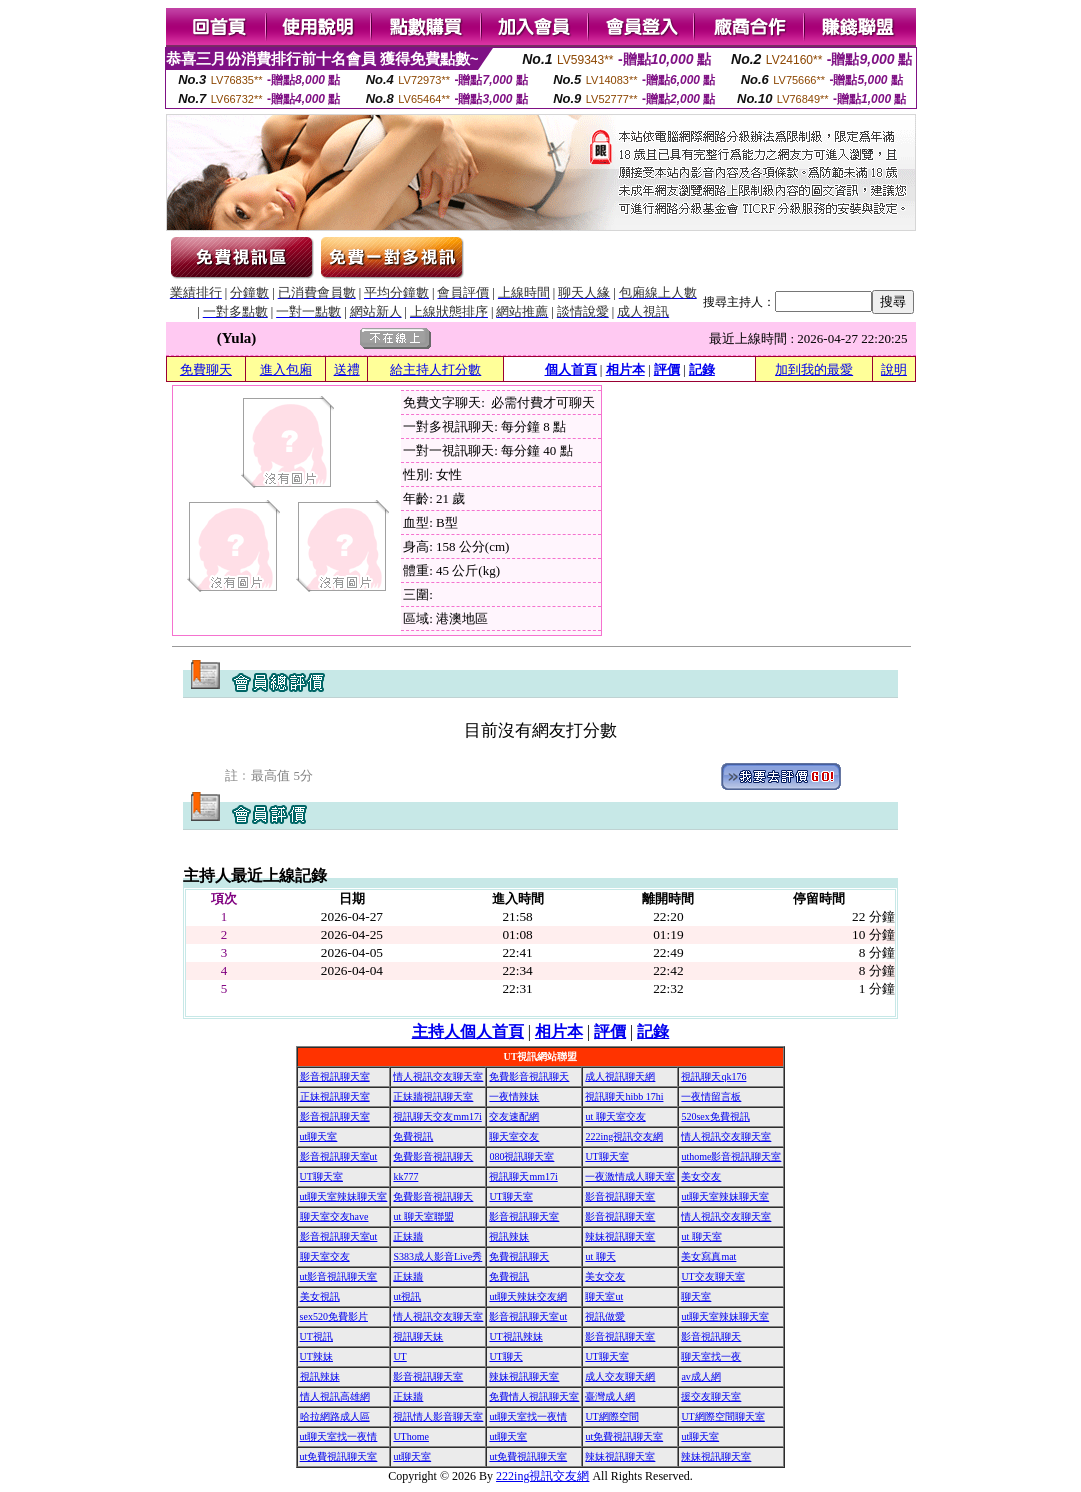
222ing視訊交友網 (624, 1136)
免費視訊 (413, 1136)
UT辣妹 (316, 1356)
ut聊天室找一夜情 (528, 1416)
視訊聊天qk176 (713, 1076)
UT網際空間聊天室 (722, 1416)
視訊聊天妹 (418, 1336)
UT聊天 (505, 1356)
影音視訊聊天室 (335, 1076)
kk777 (405, 1176)
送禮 (347, 369)
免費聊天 (206, 369)
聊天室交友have (334, 1216)
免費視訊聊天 (519, 1256)
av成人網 (700, 1376)
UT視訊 (316, 1336)
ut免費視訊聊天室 (624, 1436)
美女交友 (701, 1176)
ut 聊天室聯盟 (423, 1216)
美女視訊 (320, 1296)
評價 (667, 369)
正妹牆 (408, 1236)
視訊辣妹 (509, 1236)
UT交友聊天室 (712, 1276)
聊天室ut (604, 1296)
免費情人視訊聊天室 (534, 1396)
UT (399, 1356)
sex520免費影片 (334, 1316)
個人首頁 (571, 369)
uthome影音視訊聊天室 (731, 1156)
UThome (411, 1436)
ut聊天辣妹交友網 (528, 1296)
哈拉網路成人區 (335, 1416)
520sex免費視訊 (715, 1116)
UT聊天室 (606, 1156)
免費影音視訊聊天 (529, 1076)
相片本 (625, 369)
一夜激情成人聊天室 (630, 1176)
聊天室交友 (514, 1136)
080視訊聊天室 (521, 1156)
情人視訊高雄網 (335, 1396)
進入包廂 (286, 369)
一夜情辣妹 (514, 1096)
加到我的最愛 (814, 369)
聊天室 (696, 1296)
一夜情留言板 (711, 1096)
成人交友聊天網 (620, 1376)
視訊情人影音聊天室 (438, 1416)
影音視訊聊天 (711, 1336)
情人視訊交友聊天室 (438, 1076)
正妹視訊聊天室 (335, 1096)
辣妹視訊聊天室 (620, 1236)
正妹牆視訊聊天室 (433, 1096)
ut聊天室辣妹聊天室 (344, 1196)
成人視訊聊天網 (620, 1076)
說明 (894, 369)
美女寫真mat (708, 1256)
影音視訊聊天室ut (339, 1156)
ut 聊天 (600, 1256)
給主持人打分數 (435, 369)
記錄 (702, 369)
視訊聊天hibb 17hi (624, 1096)
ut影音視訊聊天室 (339, 1276)
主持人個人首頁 (468, 1031)
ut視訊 (407, 1296)
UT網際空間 (611, 1416)
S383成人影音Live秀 (437, 1256)
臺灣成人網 (610, 1396)
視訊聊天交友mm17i (437, 1116)
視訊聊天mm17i (523, 1176)
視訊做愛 (605, 1316)
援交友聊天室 (711, 1396)
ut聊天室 (319, 1136)
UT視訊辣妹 (515, 1336)
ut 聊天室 (701, 1236)
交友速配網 (514, 1116)
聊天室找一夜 (711, 1356)
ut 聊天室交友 (615, 1116)
